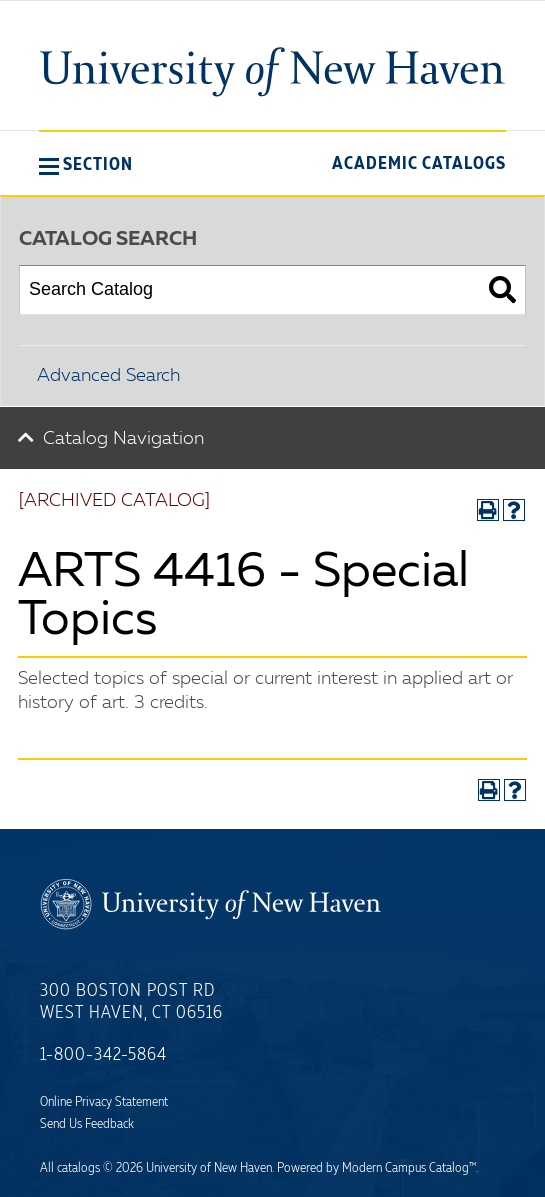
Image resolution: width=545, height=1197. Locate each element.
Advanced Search (108, 376)
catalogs (78, 1168)
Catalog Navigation (123, 439)
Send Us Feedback (87, 1124)
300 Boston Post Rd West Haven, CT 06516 (131, 1002)
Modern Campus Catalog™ (409, 1168)
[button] (86, 164)
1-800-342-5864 (103, 1055)
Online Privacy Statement (104, 1102)
